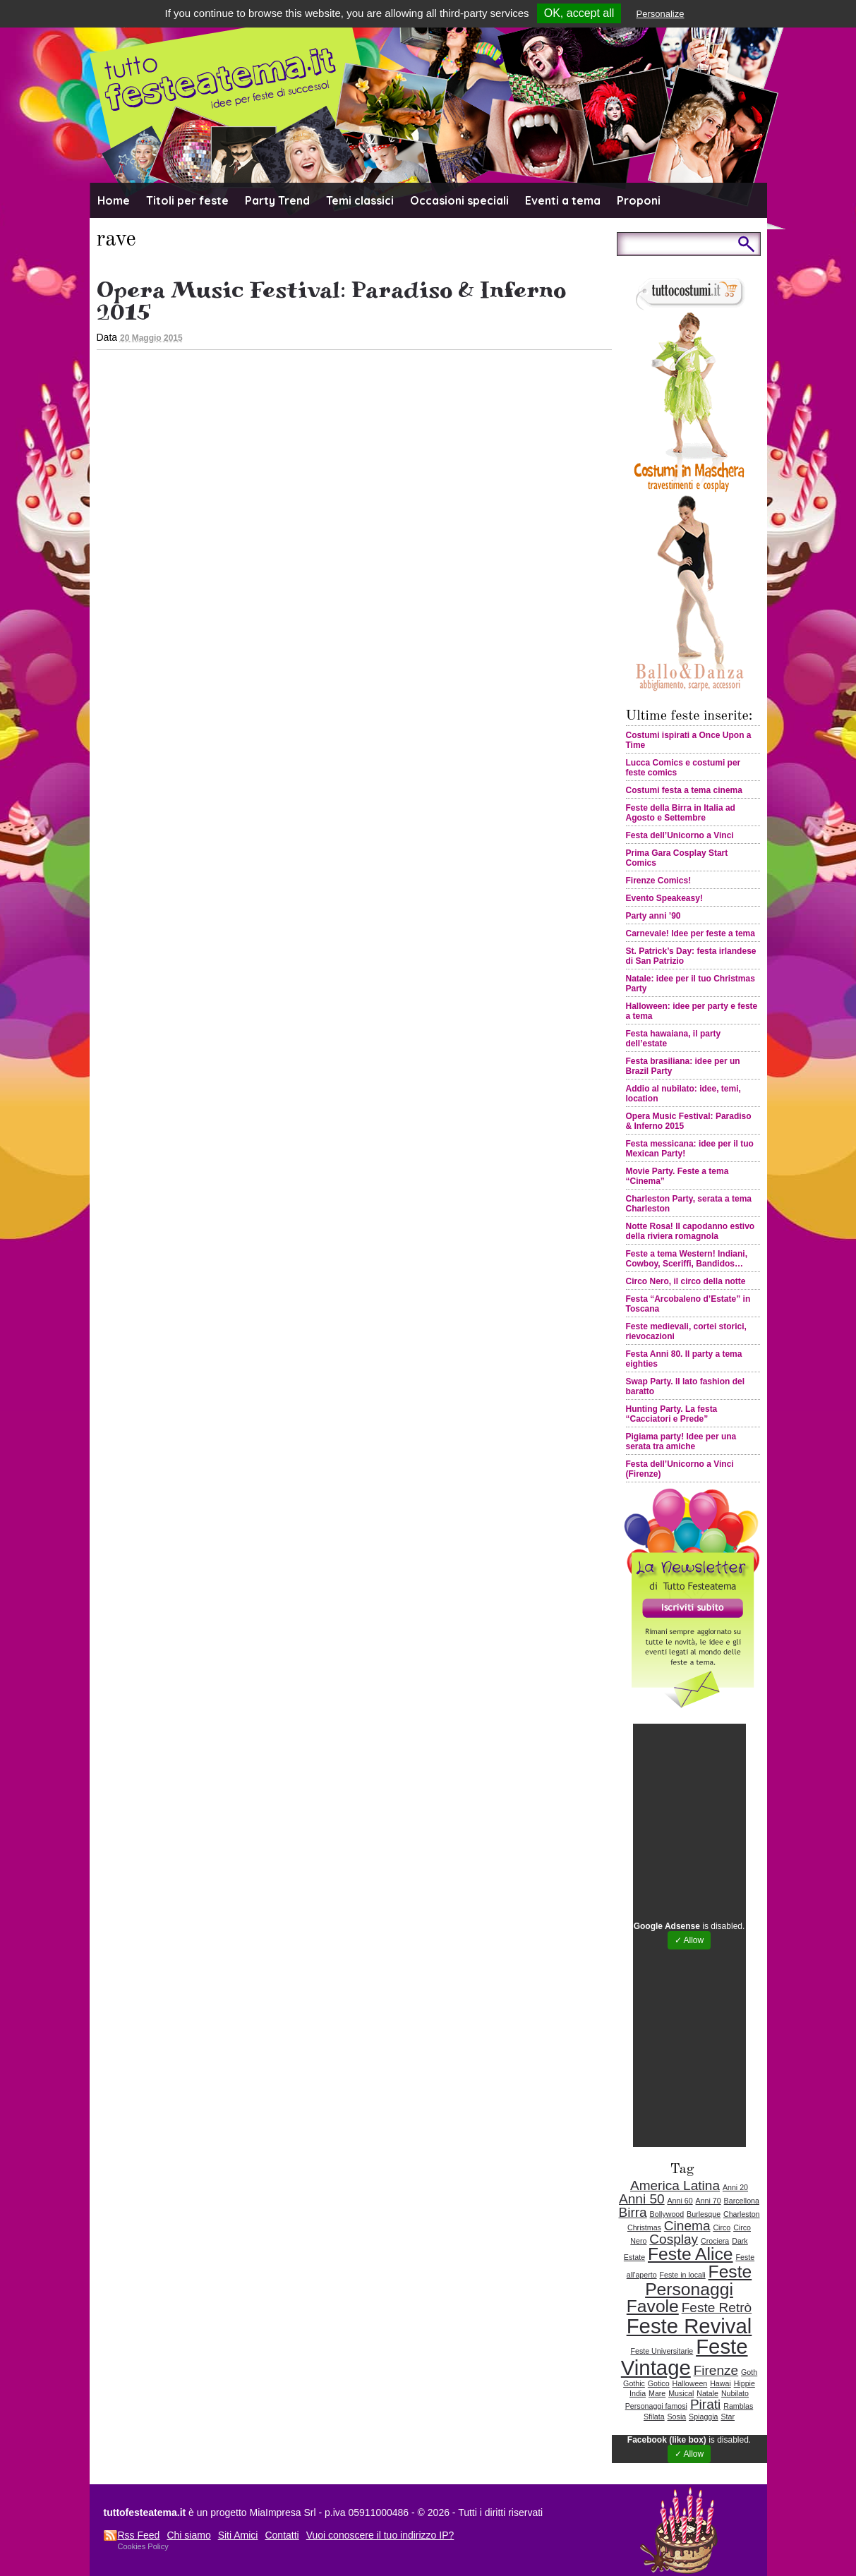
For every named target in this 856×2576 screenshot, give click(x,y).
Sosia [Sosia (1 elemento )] (677, 2416)
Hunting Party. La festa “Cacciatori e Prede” (672, 1414)
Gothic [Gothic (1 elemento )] (634, 2383)
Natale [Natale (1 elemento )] (707, 2393)
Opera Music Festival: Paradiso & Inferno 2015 (331, 301)
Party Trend (277, 200)
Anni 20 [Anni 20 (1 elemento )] (735, 2187)
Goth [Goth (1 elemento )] (749, 2372)
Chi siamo (188, 2535)
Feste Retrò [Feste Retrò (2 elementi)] (717, 2307)
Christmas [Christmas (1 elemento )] (644, 2227)
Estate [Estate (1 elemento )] (634, 2257)
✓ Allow (689, 1940)
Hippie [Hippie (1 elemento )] (744, 2383)
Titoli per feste (187, 200)
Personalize (661, 13)
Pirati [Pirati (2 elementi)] (705, 2404)
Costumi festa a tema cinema (684, 790)
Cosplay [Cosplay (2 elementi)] (673, 2239)
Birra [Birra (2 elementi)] (633, 2212)
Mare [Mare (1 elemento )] (657, 2393)
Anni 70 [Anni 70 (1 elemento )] (708, 2200)
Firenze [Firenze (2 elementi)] (716, 2370)
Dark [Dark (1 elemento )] (740, 2241)
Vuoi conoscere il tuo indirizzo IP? (380, 2535)
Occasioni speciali (459, 200)
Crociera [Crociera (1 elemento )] (715, 2241)
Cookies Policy (143, 2546)
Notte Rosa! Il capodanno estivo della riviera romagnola (690, 1231)
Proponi (639, 200)
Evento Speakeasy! (664, 898)
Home (113, 200)
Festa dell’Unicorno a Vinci (680, 835)
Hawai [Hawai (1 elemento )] (720, 2383)
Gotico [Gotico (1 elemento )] (659, 2383)
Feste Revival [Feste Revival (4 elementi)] (689, 2326)
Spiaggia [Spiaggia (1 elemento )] (703, 2416)
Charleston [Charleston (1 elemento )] (741, 2214)
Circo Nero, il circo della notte (686, 1281)
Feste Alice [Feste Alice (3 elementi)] (690, 2253)
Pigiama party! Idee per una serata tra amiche (681, 1441)
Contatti (282, 2535)
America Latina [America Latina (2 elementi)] (675, 2185)
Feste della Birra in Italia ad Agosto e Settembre (680, 813)
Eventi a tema (563, 200)
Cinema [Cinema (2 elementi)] (687, 2225)
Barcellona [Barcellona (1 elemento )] (741, 2200)
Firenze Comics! (659, 880)
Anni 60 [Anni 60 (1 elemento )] (680, 2200)
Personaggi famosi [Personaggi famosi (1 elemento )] (656, 2406)
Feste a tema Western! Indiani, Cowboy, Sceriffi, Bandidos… (687, 1259)
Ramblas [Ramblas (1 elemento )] (738, 2406)
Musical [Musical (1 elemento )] (681, 2393)
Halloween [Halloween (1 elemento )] (690, 2383)
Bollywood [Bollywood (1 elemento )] (667, 2214)
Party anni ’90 (653, 916)
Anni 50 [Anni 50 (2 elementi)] (642, 2198)
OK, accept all (579, 13)
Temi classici (360, 200)
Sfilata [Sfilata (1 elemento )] (654, 2416)
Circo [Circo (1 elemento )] (721, 2227)
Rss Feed (139, 2535)
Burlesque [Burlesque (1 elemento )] (704, 2214)
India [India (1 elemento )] (637, 2393)
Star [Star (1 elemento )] (728, 2416)
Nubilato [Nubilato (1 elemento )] (735, 2393)
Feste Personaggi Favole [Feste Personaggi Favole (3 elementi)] (689, 2289)
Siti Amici (238, 2535)
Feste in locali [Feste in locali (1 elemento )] (683, 2274)
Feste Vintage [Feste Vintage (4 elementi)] (684, 2356)
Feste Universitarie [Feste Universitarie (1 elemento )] (661, 2351)
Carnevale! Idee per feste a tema (690, 933)
